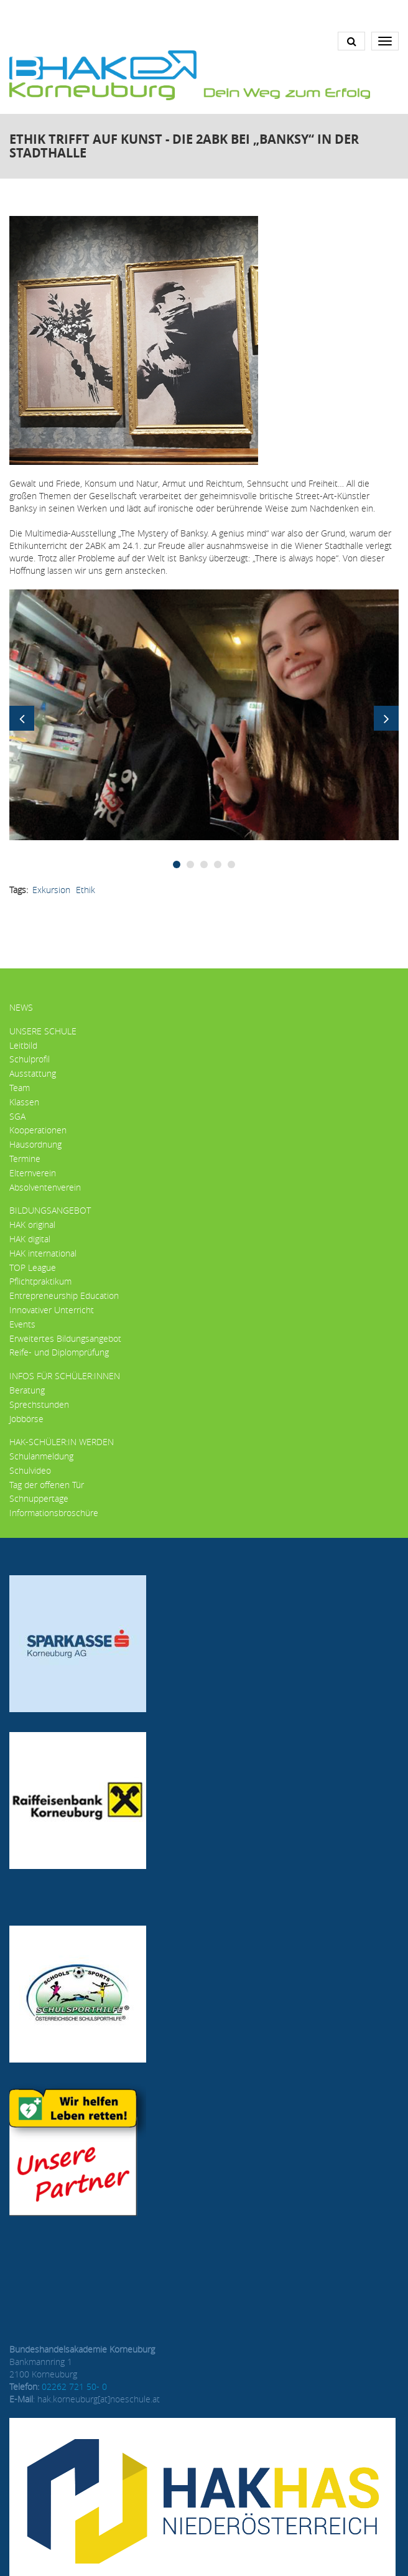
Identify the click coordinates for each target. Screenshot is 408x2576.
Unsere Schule (42, 1031)
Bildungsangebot (50, 1210)
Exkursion (51, 890)
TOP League (32, 1267)
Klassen (24, 1102)
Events (22, 1324)
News (21, 1007)
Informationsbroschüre (53, 1513)
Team (19, 1088)
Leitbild (23, 1045)
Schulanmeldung (41, 1456)
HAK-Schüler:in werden (61, 1442)
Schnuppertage (38, 1498)
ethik (85, 890)
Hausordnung (35, 1144)
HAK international (42, 1253)
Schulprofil (29, 1059)
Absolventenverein (45, 1187)
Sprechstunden (39, 1404)
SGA (17, 1116)
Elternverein (32, 1173)
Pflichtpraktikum (40, 1281)
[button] (204, 713)
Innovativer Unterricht (51, 1310)
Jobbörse (26, 1419)
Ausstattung (32, 1073)
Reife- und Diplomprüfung (59, 1352)
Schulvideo (30, 1470)
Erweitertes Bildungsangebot (65, 1338)
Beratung (27, 1390)
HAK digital (29, 1239)
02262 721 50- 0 (74, 2386)
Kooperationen (38, 1130)
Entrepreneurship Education (64, 1295)
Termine (24, 1158)
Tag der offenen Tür (46, 1485)
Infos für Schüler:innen (64, 1376)
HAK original (32, 1224)
